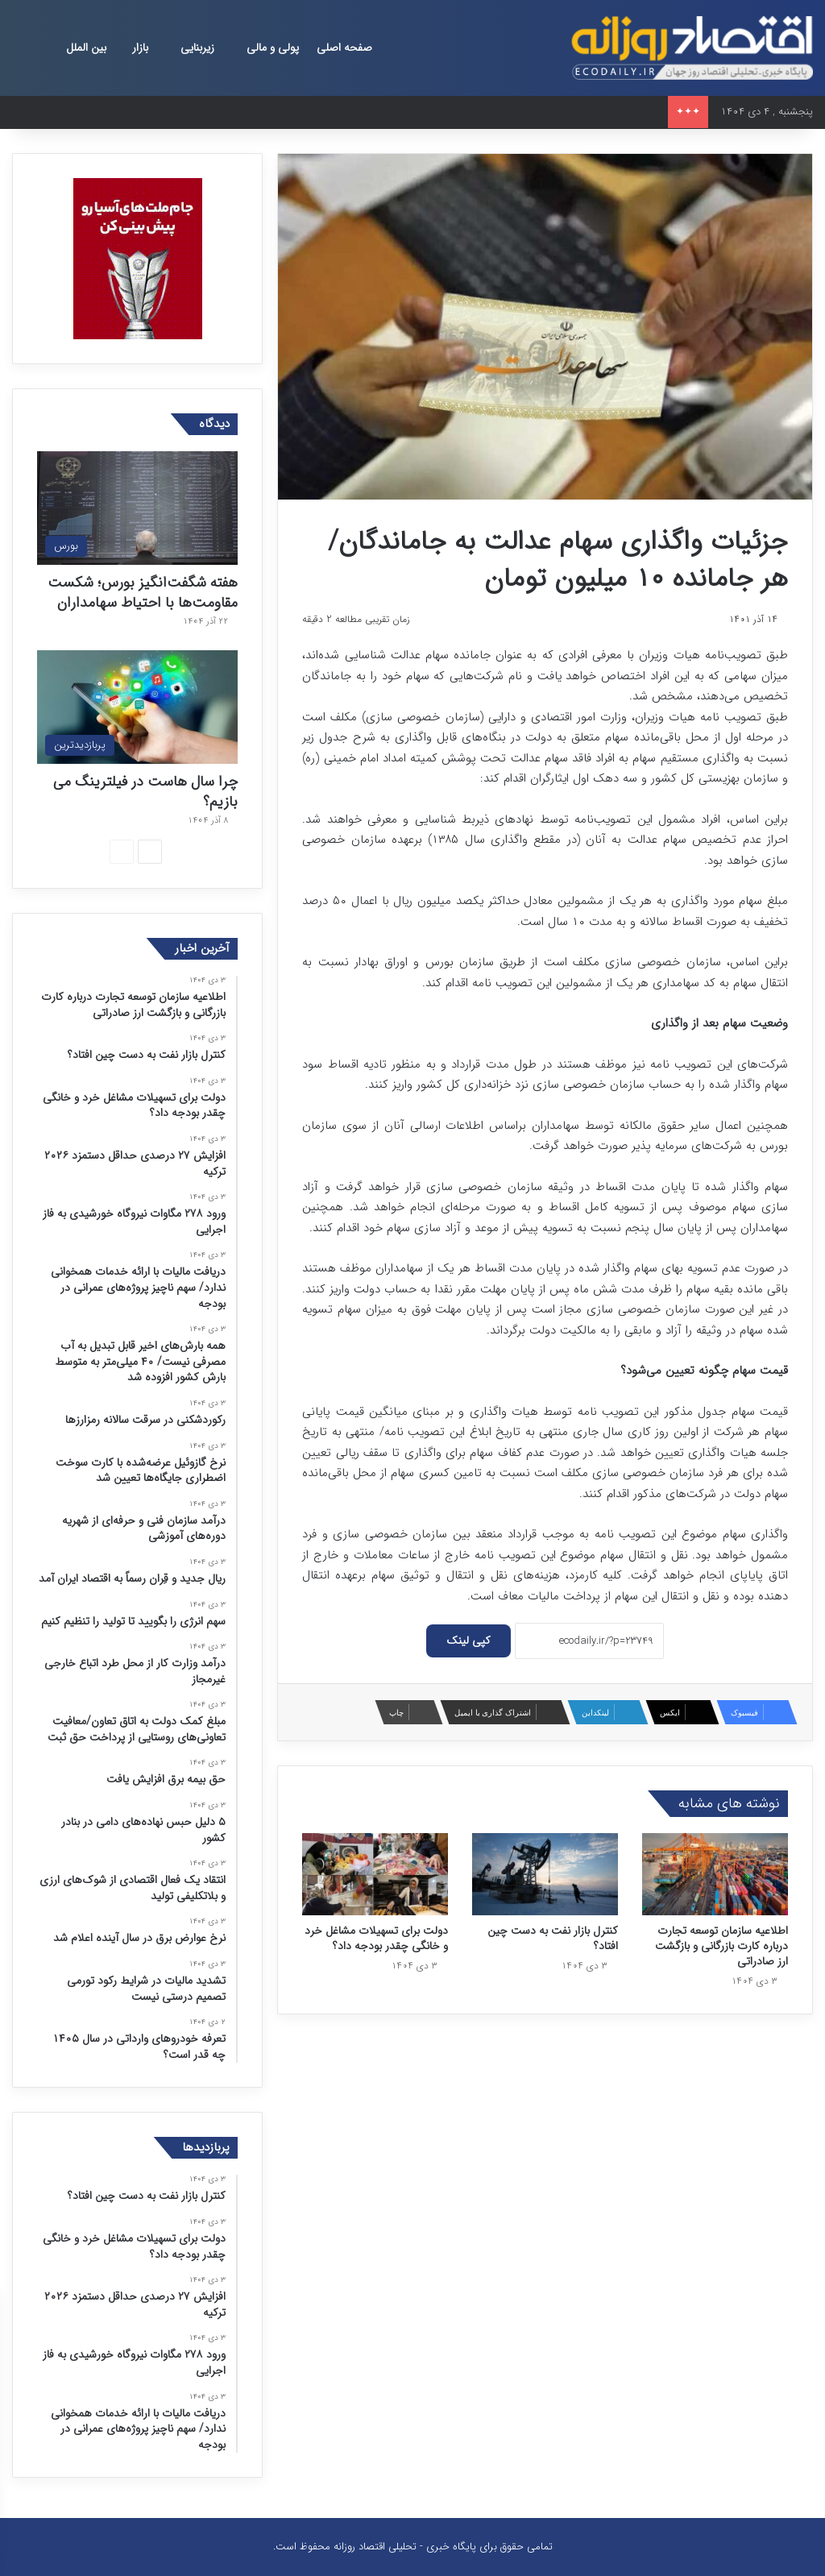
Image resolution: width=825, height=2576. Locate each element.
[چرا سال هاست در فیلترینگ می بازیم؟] (137, 707)
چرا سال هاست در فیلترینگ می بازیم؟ (145, 791)
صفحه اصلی (344, 47)
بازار (140, 47)
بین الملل (86, 47)
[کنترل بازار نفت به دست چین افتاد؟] (545, 1874)
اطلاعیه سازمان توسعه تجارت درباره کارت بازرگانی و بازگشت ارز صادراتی (721, 1946)
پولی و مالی (273, 47)
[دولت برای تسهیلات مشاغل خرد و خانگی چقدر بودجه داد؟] (375, 1874)
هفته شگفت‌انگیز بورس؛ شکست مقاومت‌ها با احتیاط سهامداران (143, 592)
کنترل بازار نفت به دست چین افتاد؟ (552, 1938)
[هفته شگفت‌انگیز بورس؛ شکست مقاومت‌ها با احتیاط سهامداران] (137, 508)
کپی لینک (468, 1640)
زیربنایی (197, 47)
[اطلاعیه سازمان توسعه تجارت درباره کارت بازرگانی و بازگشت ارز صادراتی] (715, 1874)
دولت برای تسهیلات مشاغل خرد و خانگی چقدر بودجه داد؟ (376, 1938)
